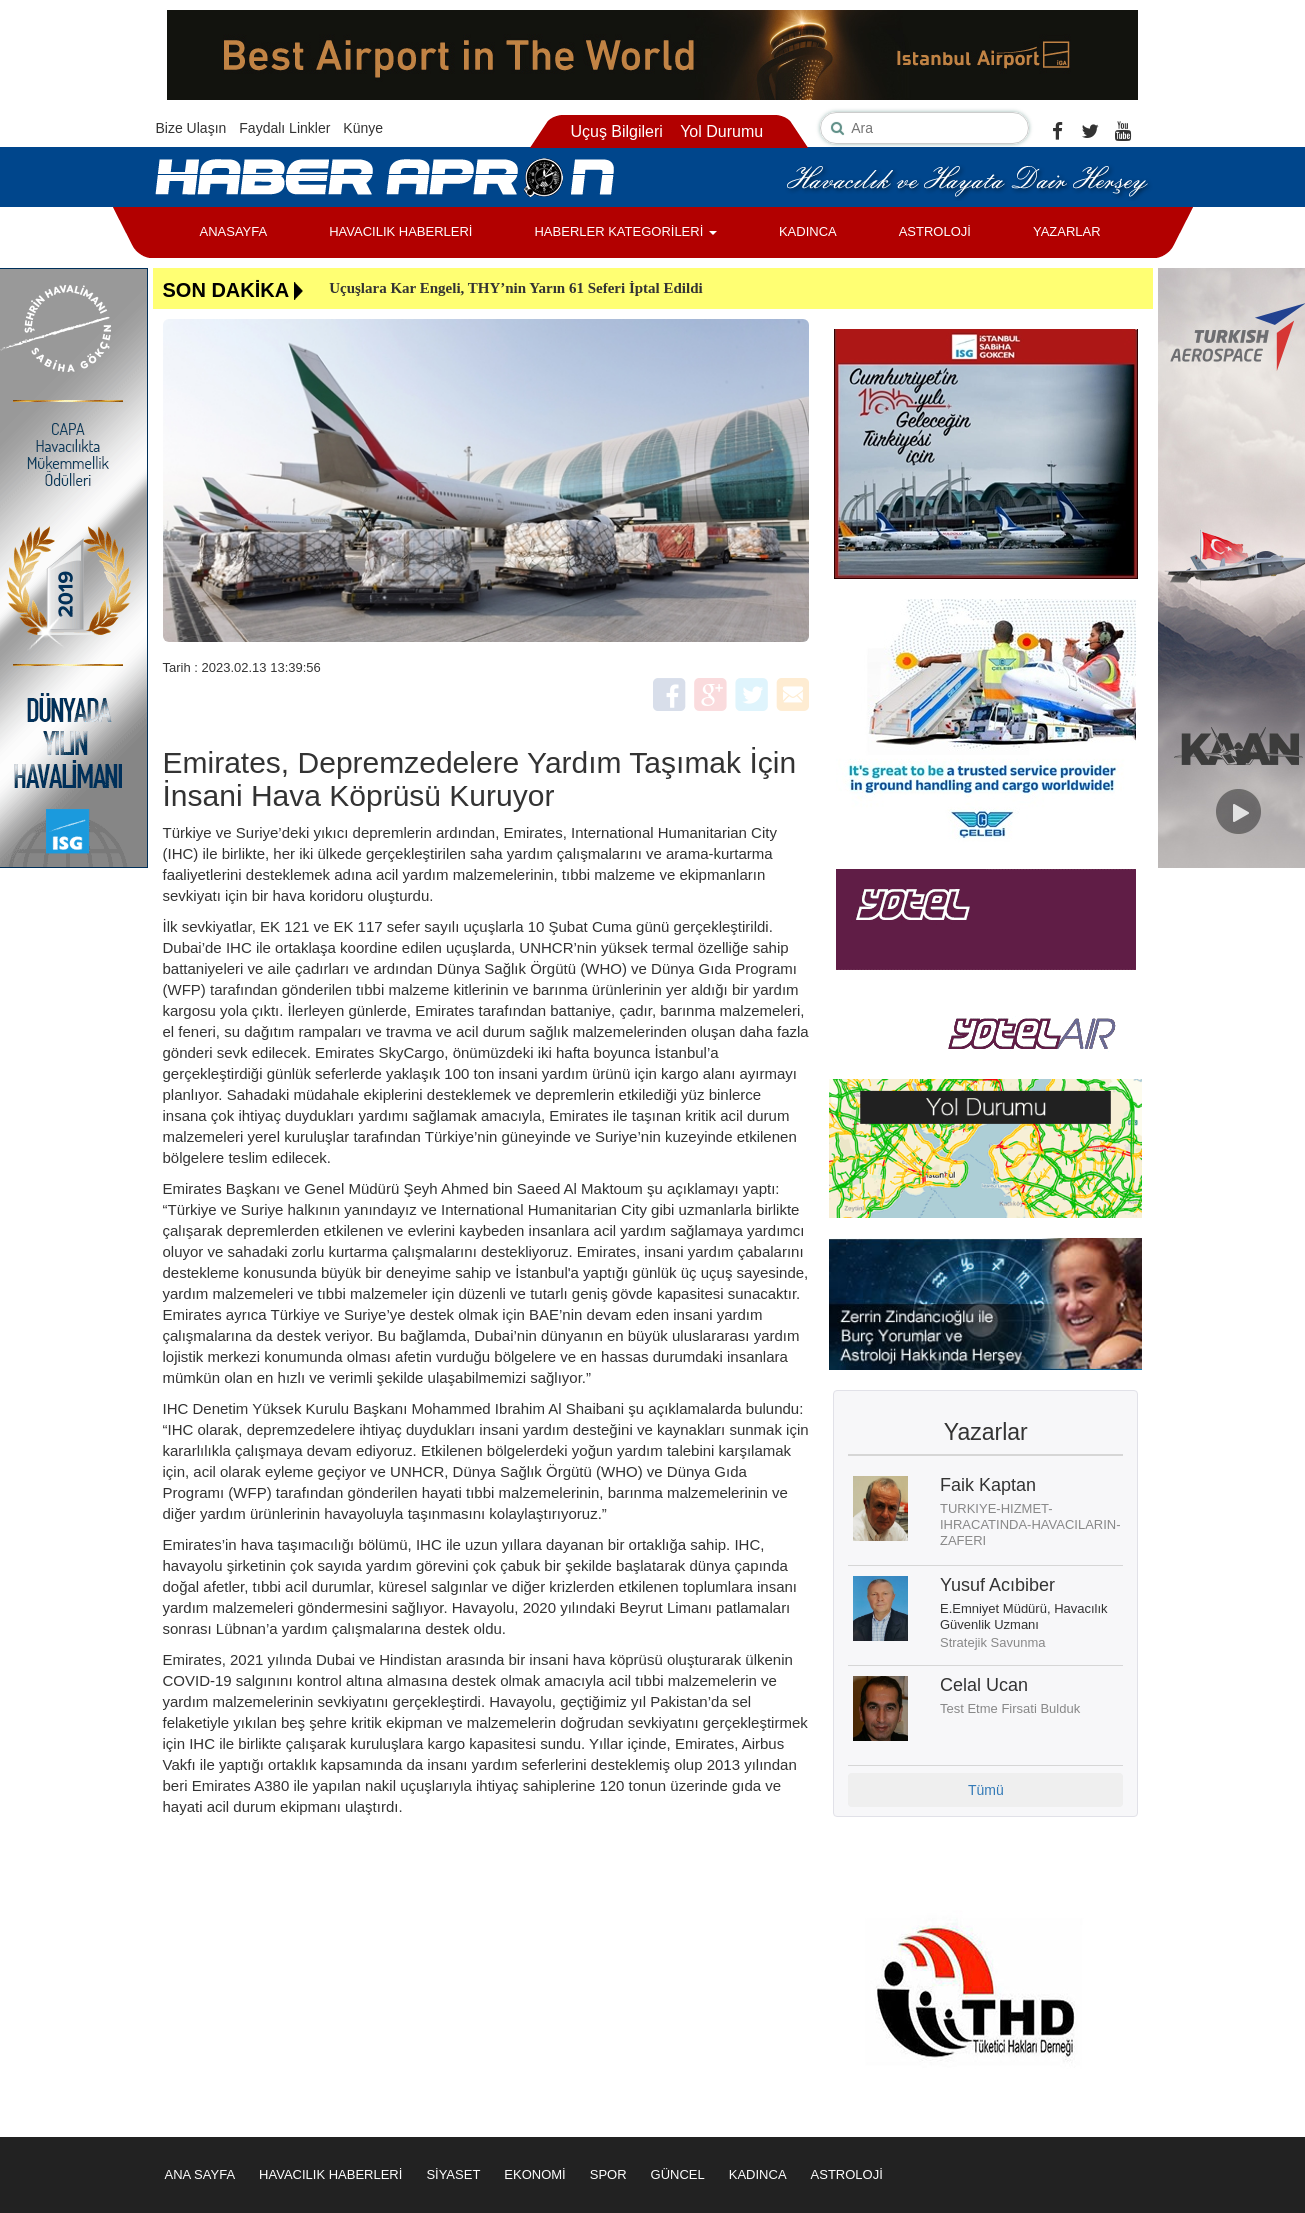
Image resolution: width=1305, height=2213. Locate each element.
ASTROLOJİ (935, 231)
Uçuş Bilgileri (616, 131)
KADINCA (808, 231)
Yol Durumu (721, 131)
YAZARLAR (1067, 231)
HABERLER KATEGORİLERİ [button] (625, 231)
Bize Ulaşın (191, 128)
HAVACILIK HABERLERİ (400, 231)
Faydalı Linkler (284, 128)
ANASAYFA (234, 231)
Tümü (986, 1790)
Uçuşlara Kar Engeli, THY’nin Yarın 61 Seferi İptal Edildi (516, 288)
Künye (363, 128)
